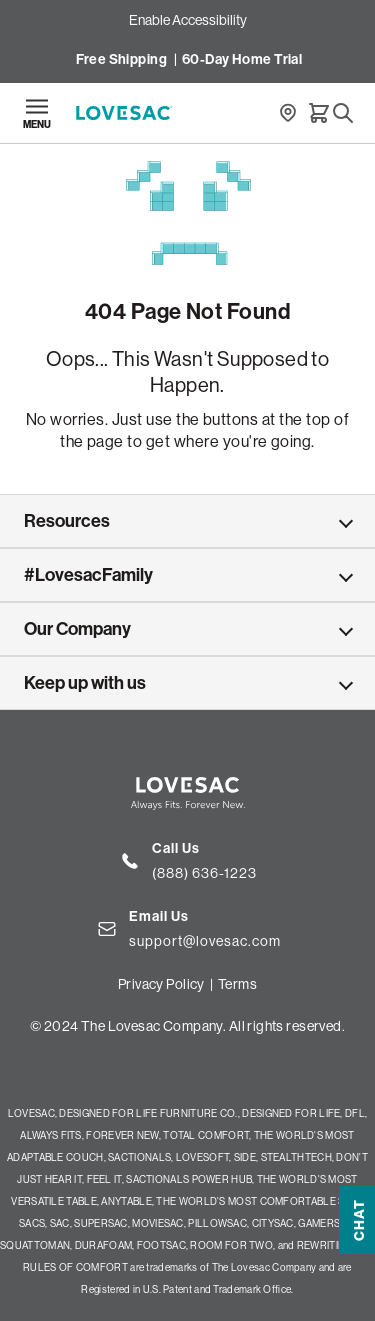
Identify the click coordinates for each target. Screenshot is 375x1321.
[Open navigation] (37, 113)
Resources (67, 521)
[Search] (343, 113)
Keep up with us (85, 683)
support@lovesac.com (205, 941)
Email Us (159, 916)
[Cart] (319, 113)
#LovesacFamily (88, 575)
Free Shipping (121, 59)
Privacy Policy (161, 984)
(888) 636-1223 (204, 873)
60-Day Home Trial (242, 59)
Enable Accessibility (188, 20)
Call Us (176, 848)
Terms (237, 984)
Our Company (77, 629)
